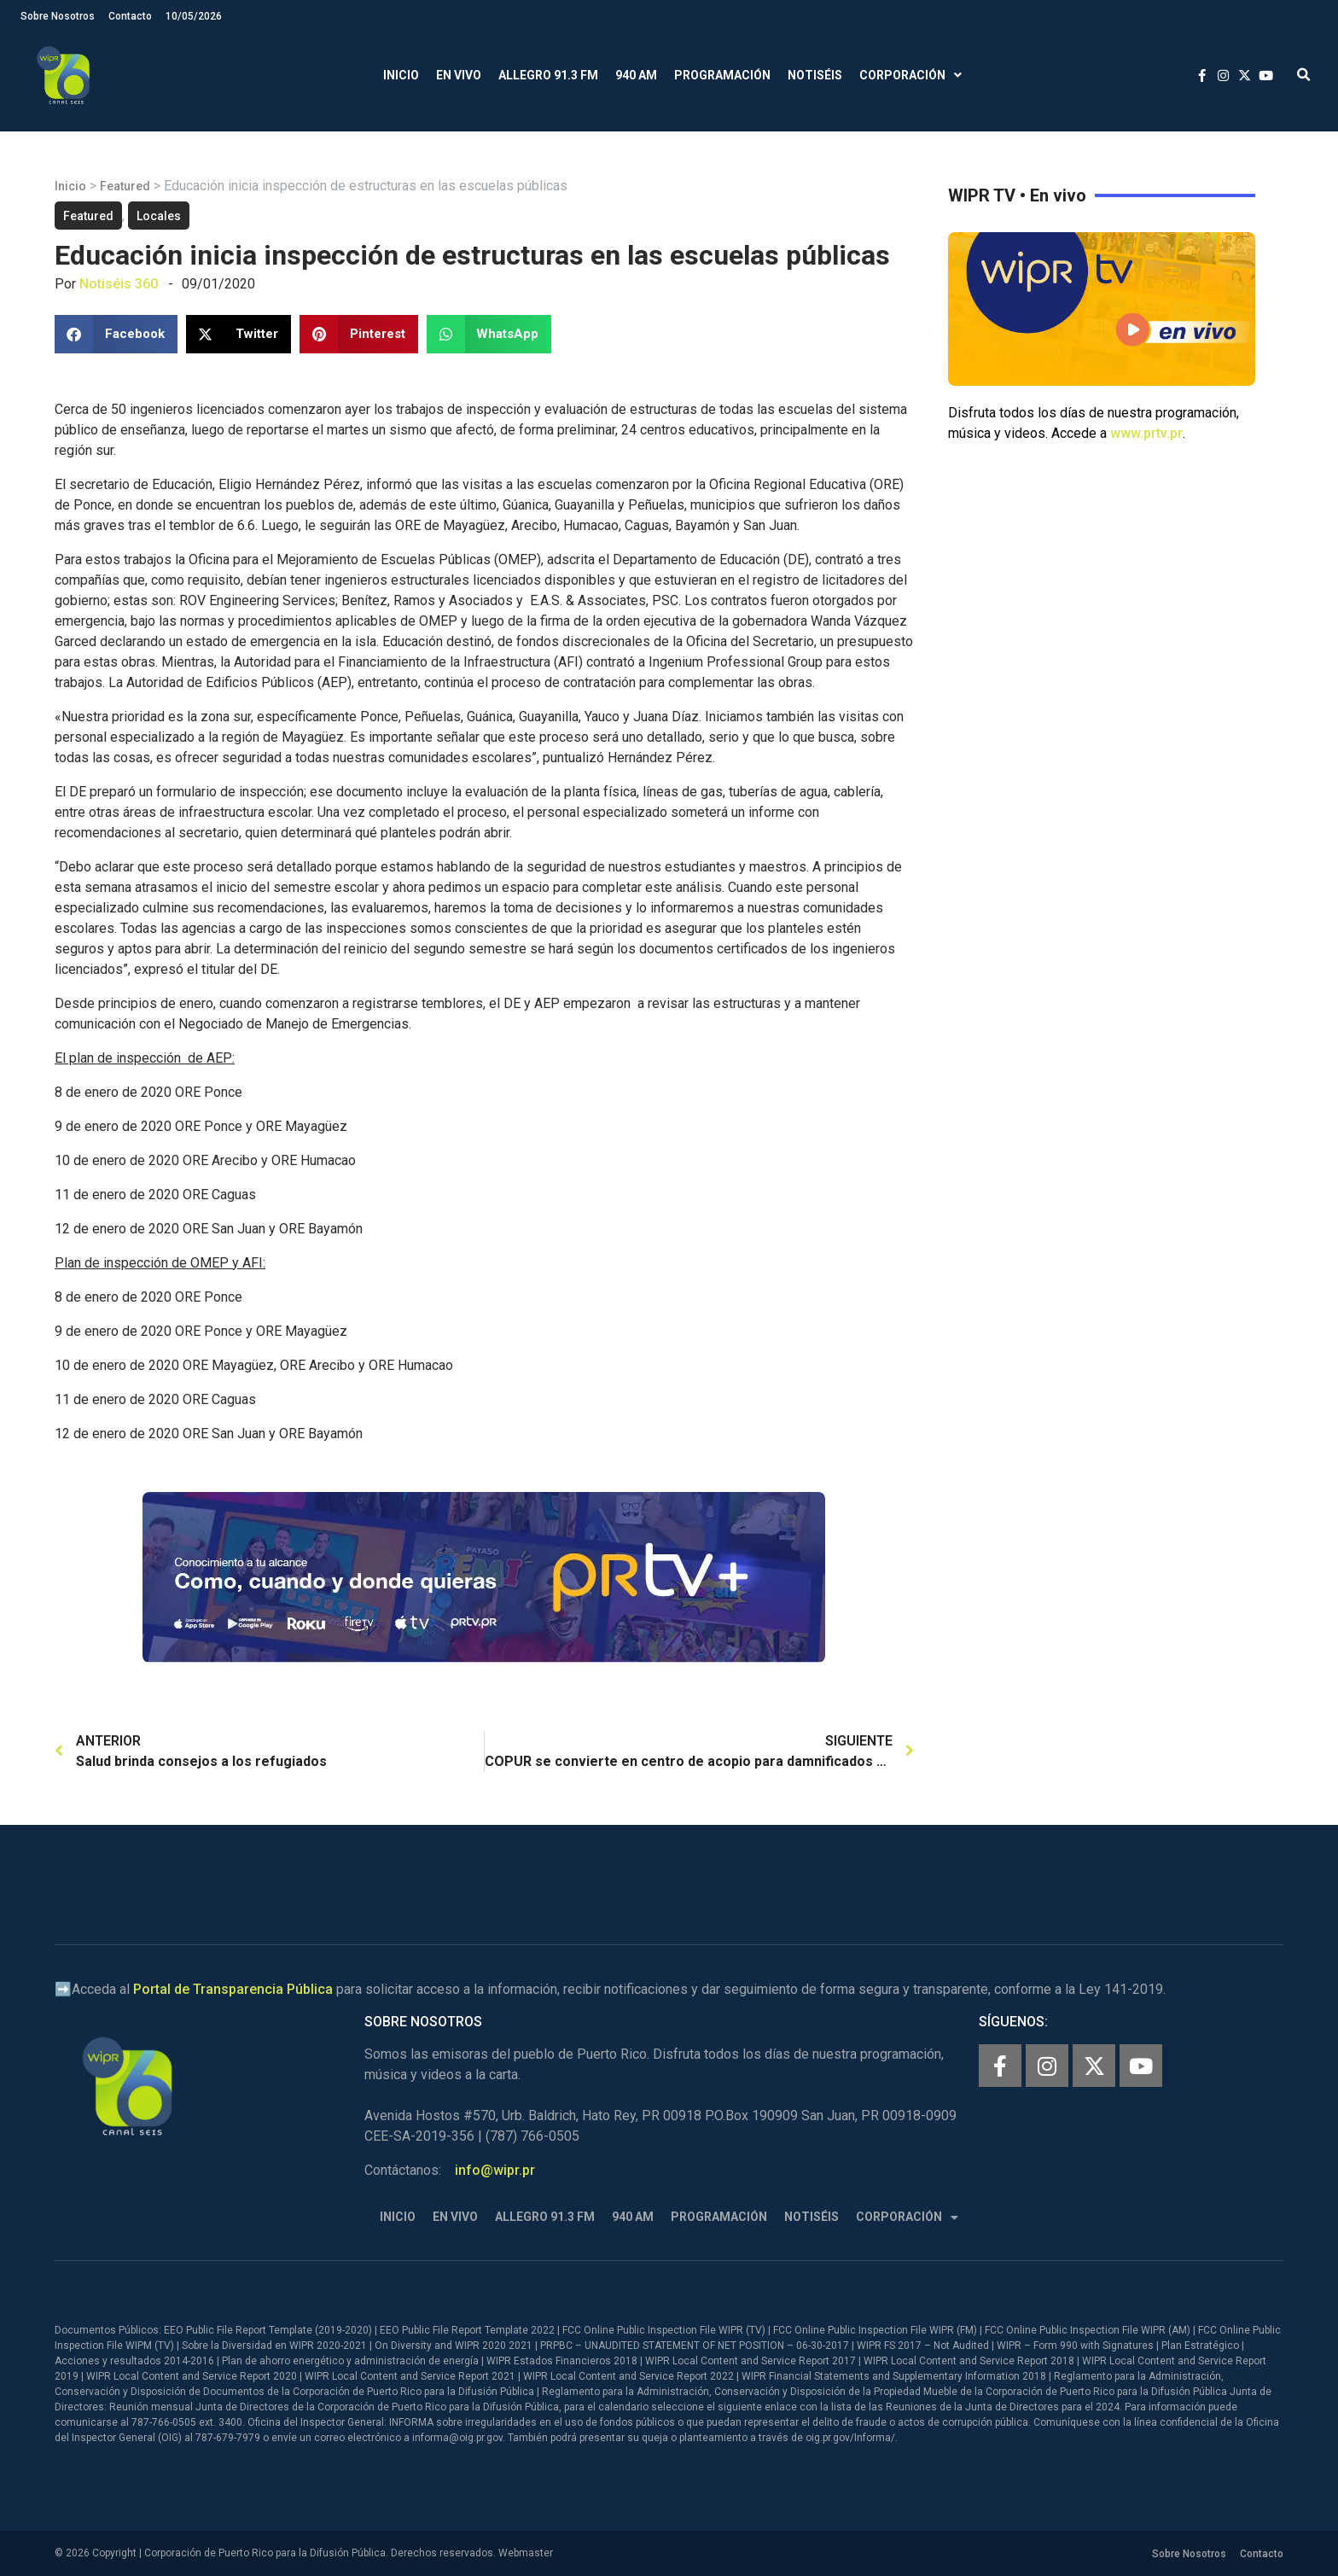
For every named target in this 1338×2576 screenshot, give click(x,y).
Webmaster (525, 2553)
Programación (722, 75)
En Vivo (458, 75)
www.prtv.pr (1146, 433)
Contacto (130, 16)
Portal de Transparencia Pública (233, 1989)
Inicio (401, 75)
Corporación (910, 76)
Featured (125, 186)
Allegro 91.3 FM (548, 75)
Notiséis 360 (118, 284)
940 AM (636, 75)
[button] (1303, 75)
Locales (159, 216)
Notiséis (815, 75)
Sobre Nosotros (57, 16)
